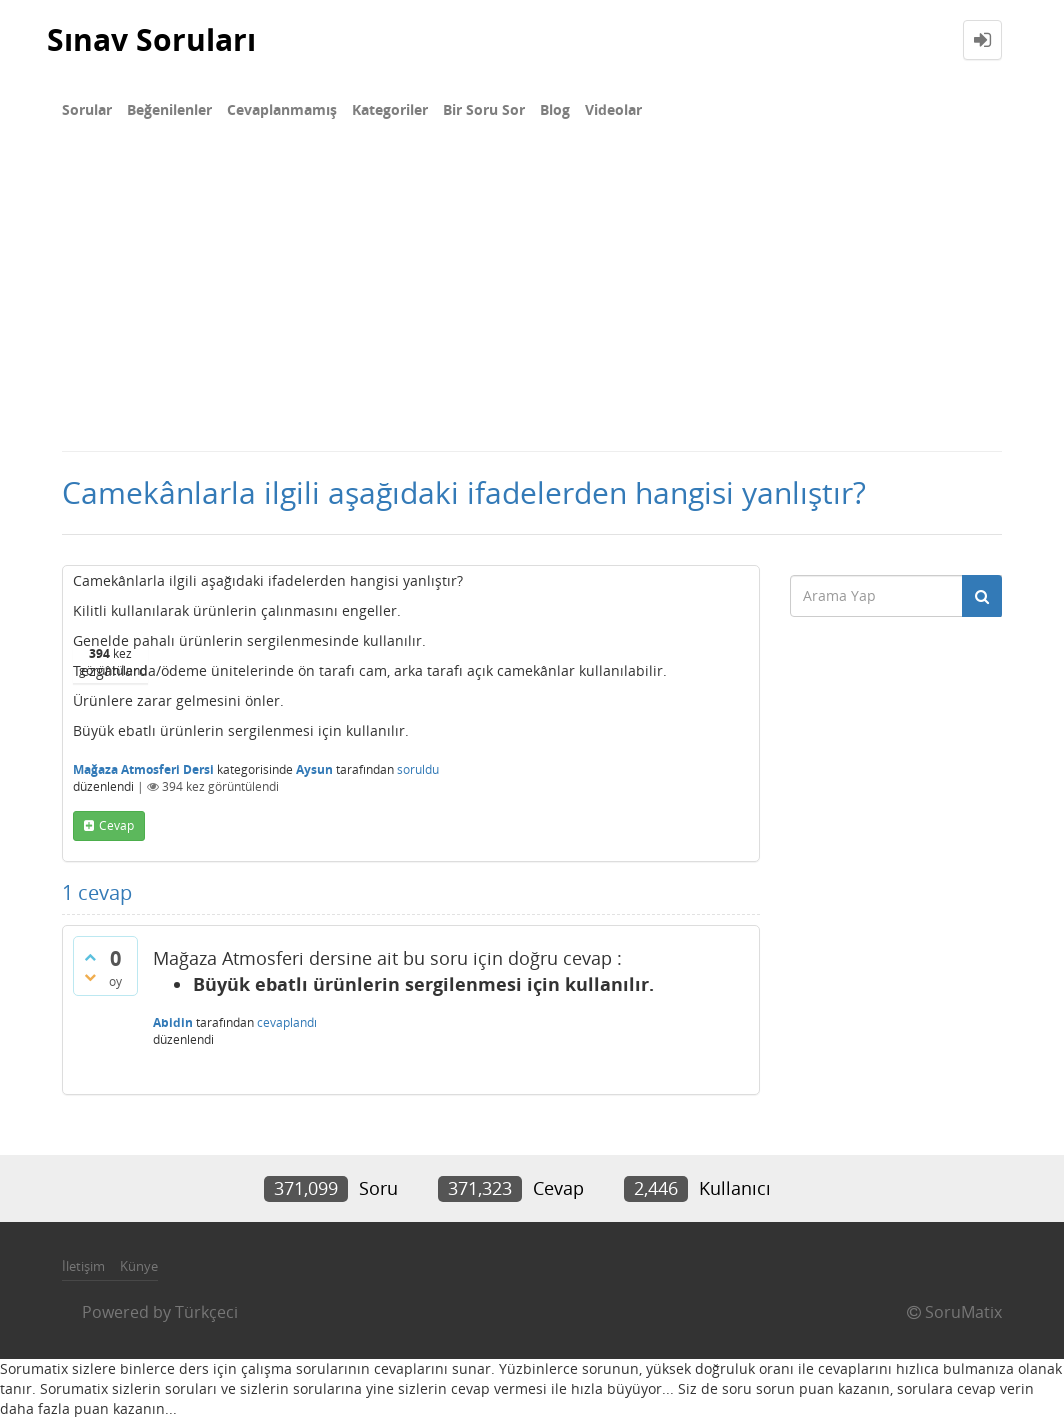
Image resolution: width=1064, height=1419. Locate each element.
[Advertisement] (532, 300)
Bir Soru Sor (484, 109)
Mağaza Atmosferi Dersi (143, 769)
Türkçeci (206, 1312)
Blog (555, 109)
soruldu (418, 769)
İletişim (83, 1266)
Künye (139, 1266)
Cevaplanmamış (282, 109)
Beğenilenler (169, 109)
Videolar (613, 109)
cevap (116, 825)
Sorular (87, 109)
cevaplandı (287, 1022)
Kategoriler (390, 109)
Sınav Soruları (151, 39)
